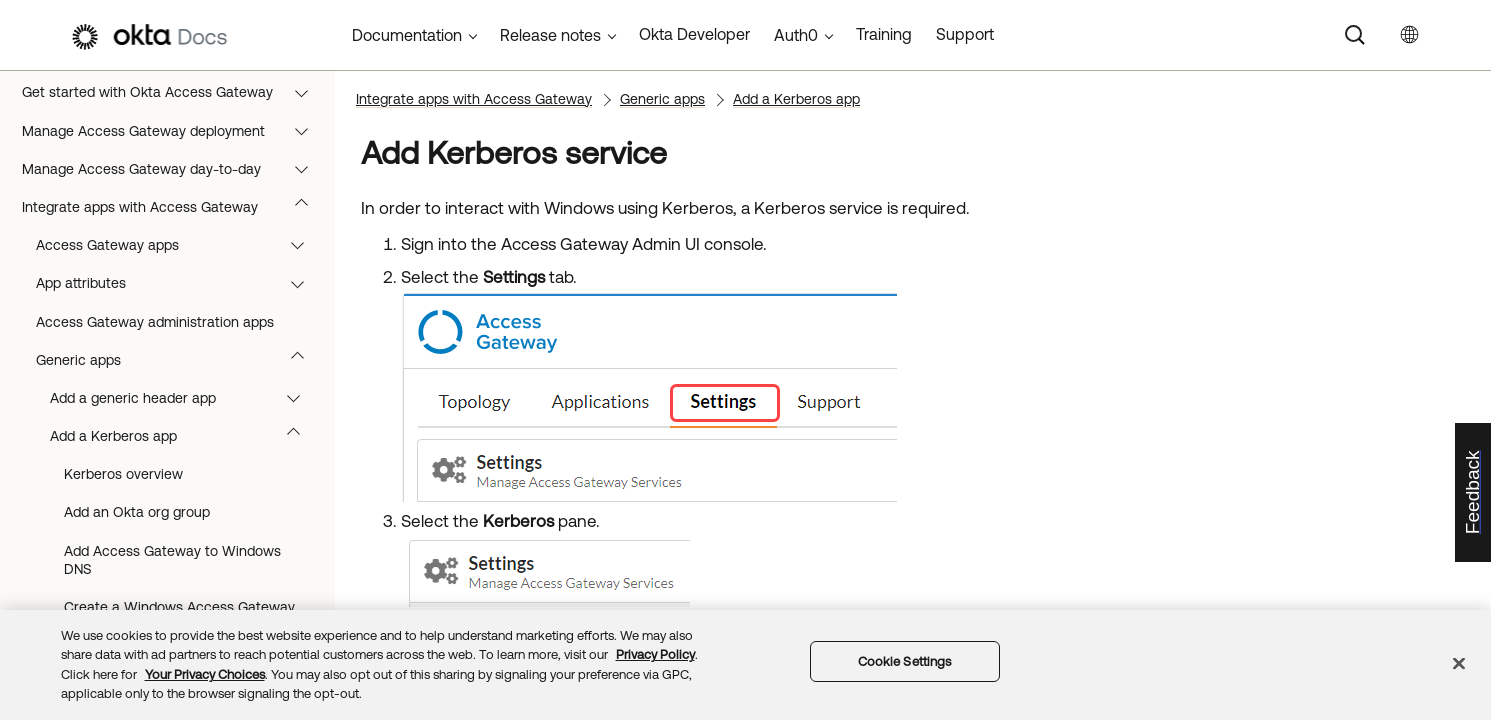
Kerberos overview (123, 474)
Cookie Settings (905, 661)
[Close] (1459, 663)
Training (884, 34)
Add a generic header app (184, 398)
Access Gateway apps (179, 245)
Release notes (550, 35)
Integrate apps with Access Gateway (174, 207)
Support (965, 34)
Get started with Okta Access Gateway (174, 92)
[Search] (1355, 35)
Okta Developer (694, 34)
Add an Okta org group (137, 512)
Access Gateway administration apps (155, 322)
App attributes (179, 283)
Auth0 (796, 35)
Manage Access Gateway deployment (174, 131)
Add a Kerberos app (184, 436)
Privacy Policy (655, 654)
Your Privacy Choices (205, 674)
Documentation (407, 35)
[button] (306, 92)
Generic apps (179, 360)
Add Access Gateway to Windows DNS (172, 560)
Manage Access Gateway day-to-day (174, 169)
